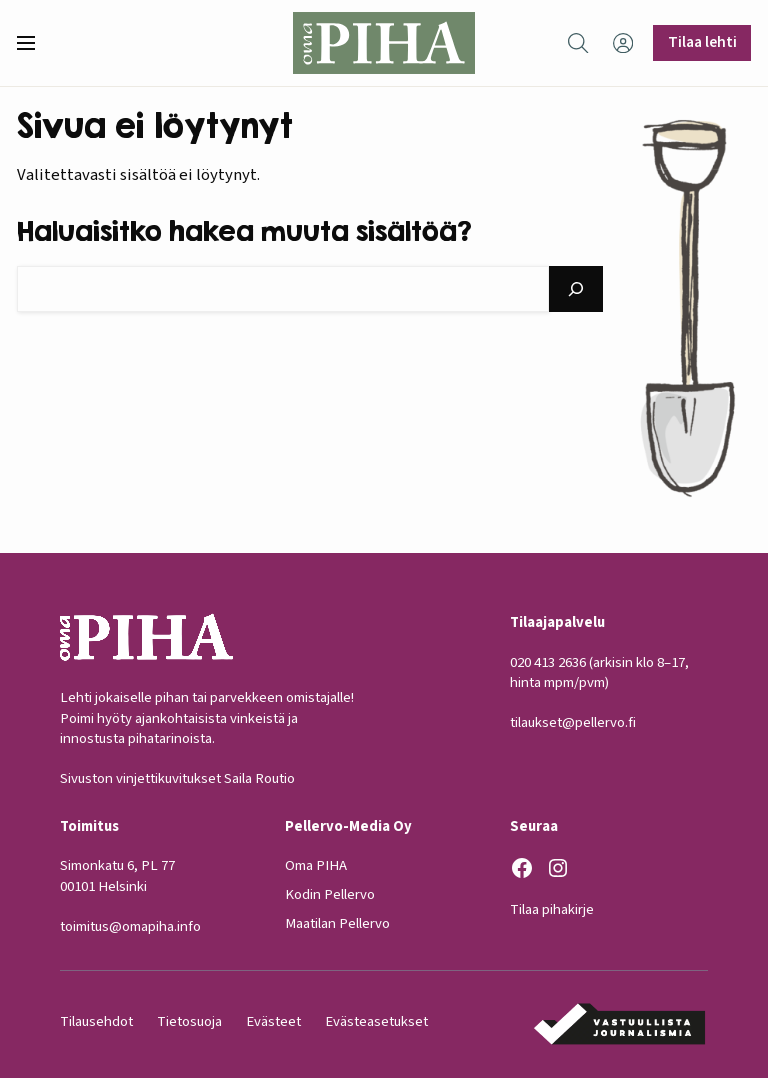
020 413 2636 (548, 662)
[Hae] (576, 288)
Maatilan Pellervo (337, 923)
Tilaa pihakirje (552, 909)
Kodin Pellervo (330, 895)
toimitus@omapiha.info (130, 926)
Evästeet (273, 1021)
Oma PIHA (316, 866)
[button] (34, 43)
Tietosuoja (189, 1021)
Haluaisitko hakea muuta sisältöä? (244, 231)
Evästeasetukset (376, 1021)
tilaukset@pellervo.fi (573, 723)
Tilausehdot (96, 1021)
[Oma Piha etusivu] (383, 43)
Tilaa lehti (702, 42)
